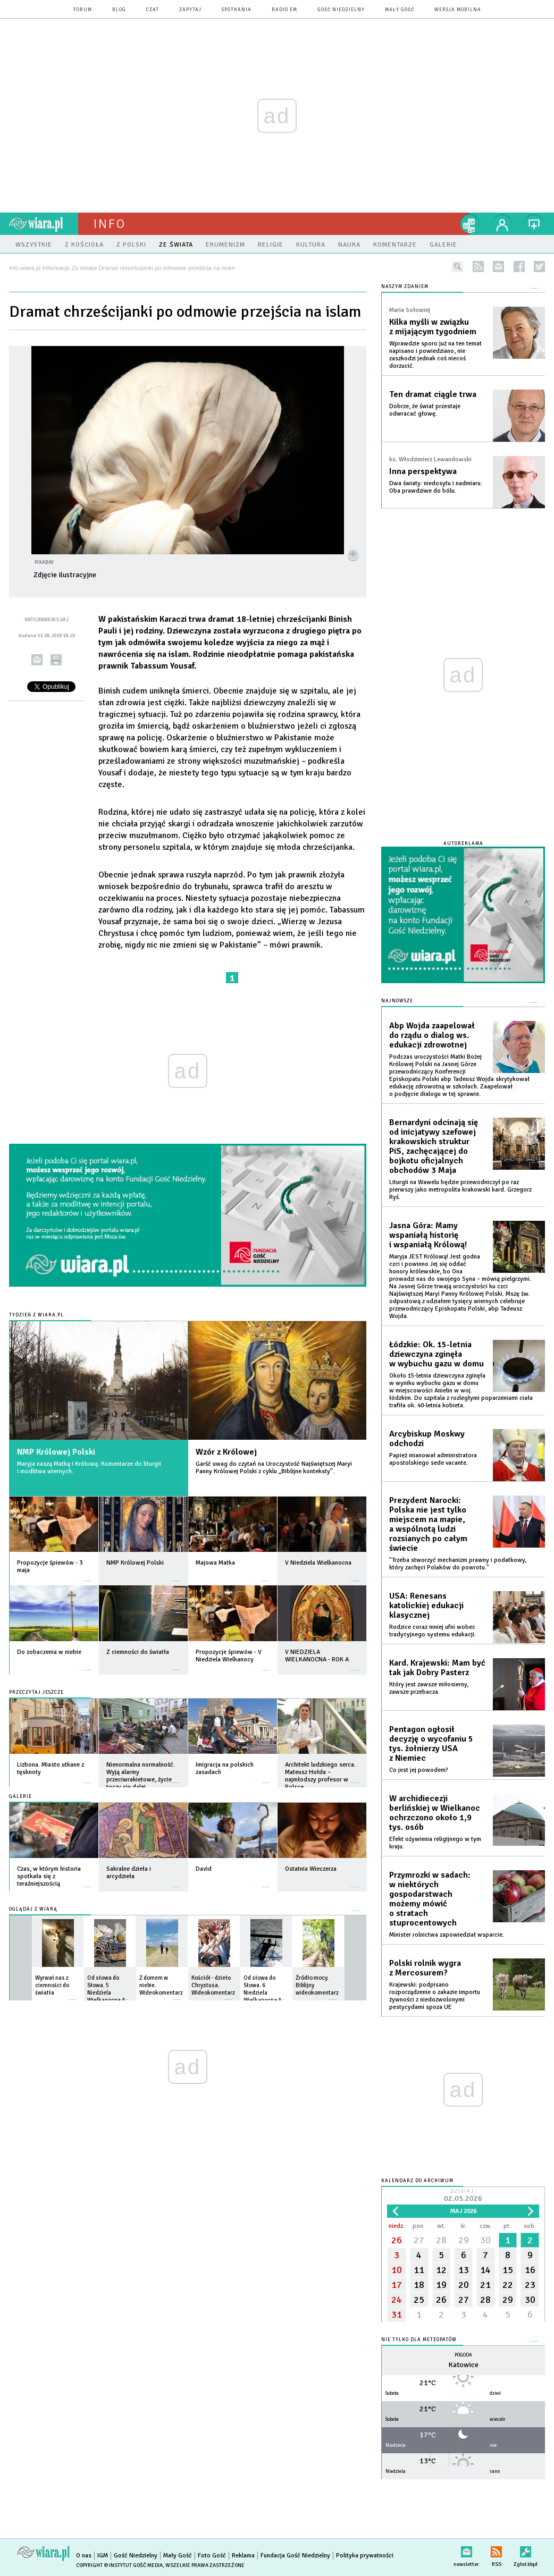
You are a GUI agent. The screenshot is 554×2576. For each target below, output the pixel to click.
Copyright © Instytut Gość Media (119, 2565)
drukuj (56, 659)
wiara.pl (43, 224)
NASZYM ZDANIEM (405, 287)
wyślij (37, 659)
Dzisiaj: (463, 2196)
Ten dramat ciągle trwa (432, 394)
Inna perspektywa (423, 471)
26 (396, 2240)
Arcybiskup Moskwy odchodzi (427, 1438)
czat (152, 10)
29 (463, 2240)
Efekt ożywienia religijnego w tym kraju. (435, 1843)
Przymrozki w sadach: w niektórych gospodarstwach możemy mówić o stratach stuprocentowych (430, 1899)
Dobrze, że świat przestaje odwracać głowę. (424, 410)
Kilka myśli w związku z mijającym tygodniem (432, 326)
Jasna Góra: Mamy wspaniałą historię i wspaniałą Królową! (428, 1235)
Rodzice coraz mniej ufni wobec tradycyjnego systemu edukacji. (432, 1630)
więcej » (87, 1575)
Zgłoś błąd (526, 2549)
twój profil (502, 223)
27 (419, 2240)
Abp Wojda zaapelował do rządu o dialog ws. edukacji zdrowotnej (432, 1035)
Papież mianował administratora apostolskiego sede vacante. (433, 1459)
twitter (539, 266)
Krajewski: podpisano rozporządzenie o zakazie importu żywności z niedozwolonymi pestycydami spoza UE (434, 1996)
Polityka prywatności (364, 2556)
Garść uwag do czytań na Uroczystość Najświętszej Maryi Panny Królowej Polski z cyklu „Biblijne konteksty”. (274, 1467)
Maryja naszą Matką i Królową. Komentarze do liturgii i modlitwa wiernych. (89, 1467)
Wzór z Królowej (226, 1452)
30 (485, 2240)
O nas (83, 2556)
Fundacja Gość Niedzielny (295, 2556)
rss (478, 266)
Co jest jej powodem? (418, 1770)
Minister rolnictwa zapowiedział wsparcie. (446, 1935)
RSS (496, 2549)
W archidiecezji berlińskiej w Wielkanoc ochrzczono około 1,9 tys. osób (434, 1813)
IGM (102, 2556)
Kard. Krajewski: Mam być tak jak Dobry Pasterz (437, 1667)
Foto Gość (212, 2556)
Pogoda (463, 2355)
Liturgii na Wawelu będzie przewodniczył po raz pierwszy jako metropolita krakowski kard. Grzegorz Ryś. (460, 1189)
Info (109, 224)
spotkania (236, 10)
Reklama (243, 2556)
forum (82, 10)
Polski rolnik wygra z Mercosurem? (425, 1968)
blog (119, 10)
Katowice (463, 2364)
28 (441, 2240)
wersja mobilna (457, 10)
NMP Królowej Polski (56, 1452)
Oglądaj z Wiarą (33, 1909)
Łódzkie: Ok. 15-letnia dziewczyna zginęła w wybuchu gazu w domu (436, 1354)
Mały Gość (399, 10)
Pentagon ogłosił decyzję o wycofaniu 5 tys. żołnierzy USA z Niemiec (431, 1744)
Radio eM (284, 10)
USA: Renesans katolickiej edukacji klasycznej (426, 1605)
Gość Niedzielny (341, 10)
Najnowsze (397, 1001)
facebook (519, 266)
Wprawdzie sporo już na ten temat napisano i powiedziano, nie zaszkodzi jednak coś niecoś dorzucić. (435, 355)
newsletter (498, 266)
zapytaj (190, 10)
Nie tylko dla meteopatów (419, 2340)
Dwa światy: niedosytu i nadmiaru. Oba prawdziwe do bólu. (435, 487)
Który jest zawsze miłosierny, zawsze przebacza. (428, 1688)
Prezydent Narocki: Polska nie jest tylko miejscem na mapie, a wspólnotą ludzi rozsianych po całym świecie (428, 1524)
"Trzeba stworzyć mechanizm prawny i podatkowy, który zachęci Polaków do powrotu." (457, 1564)
